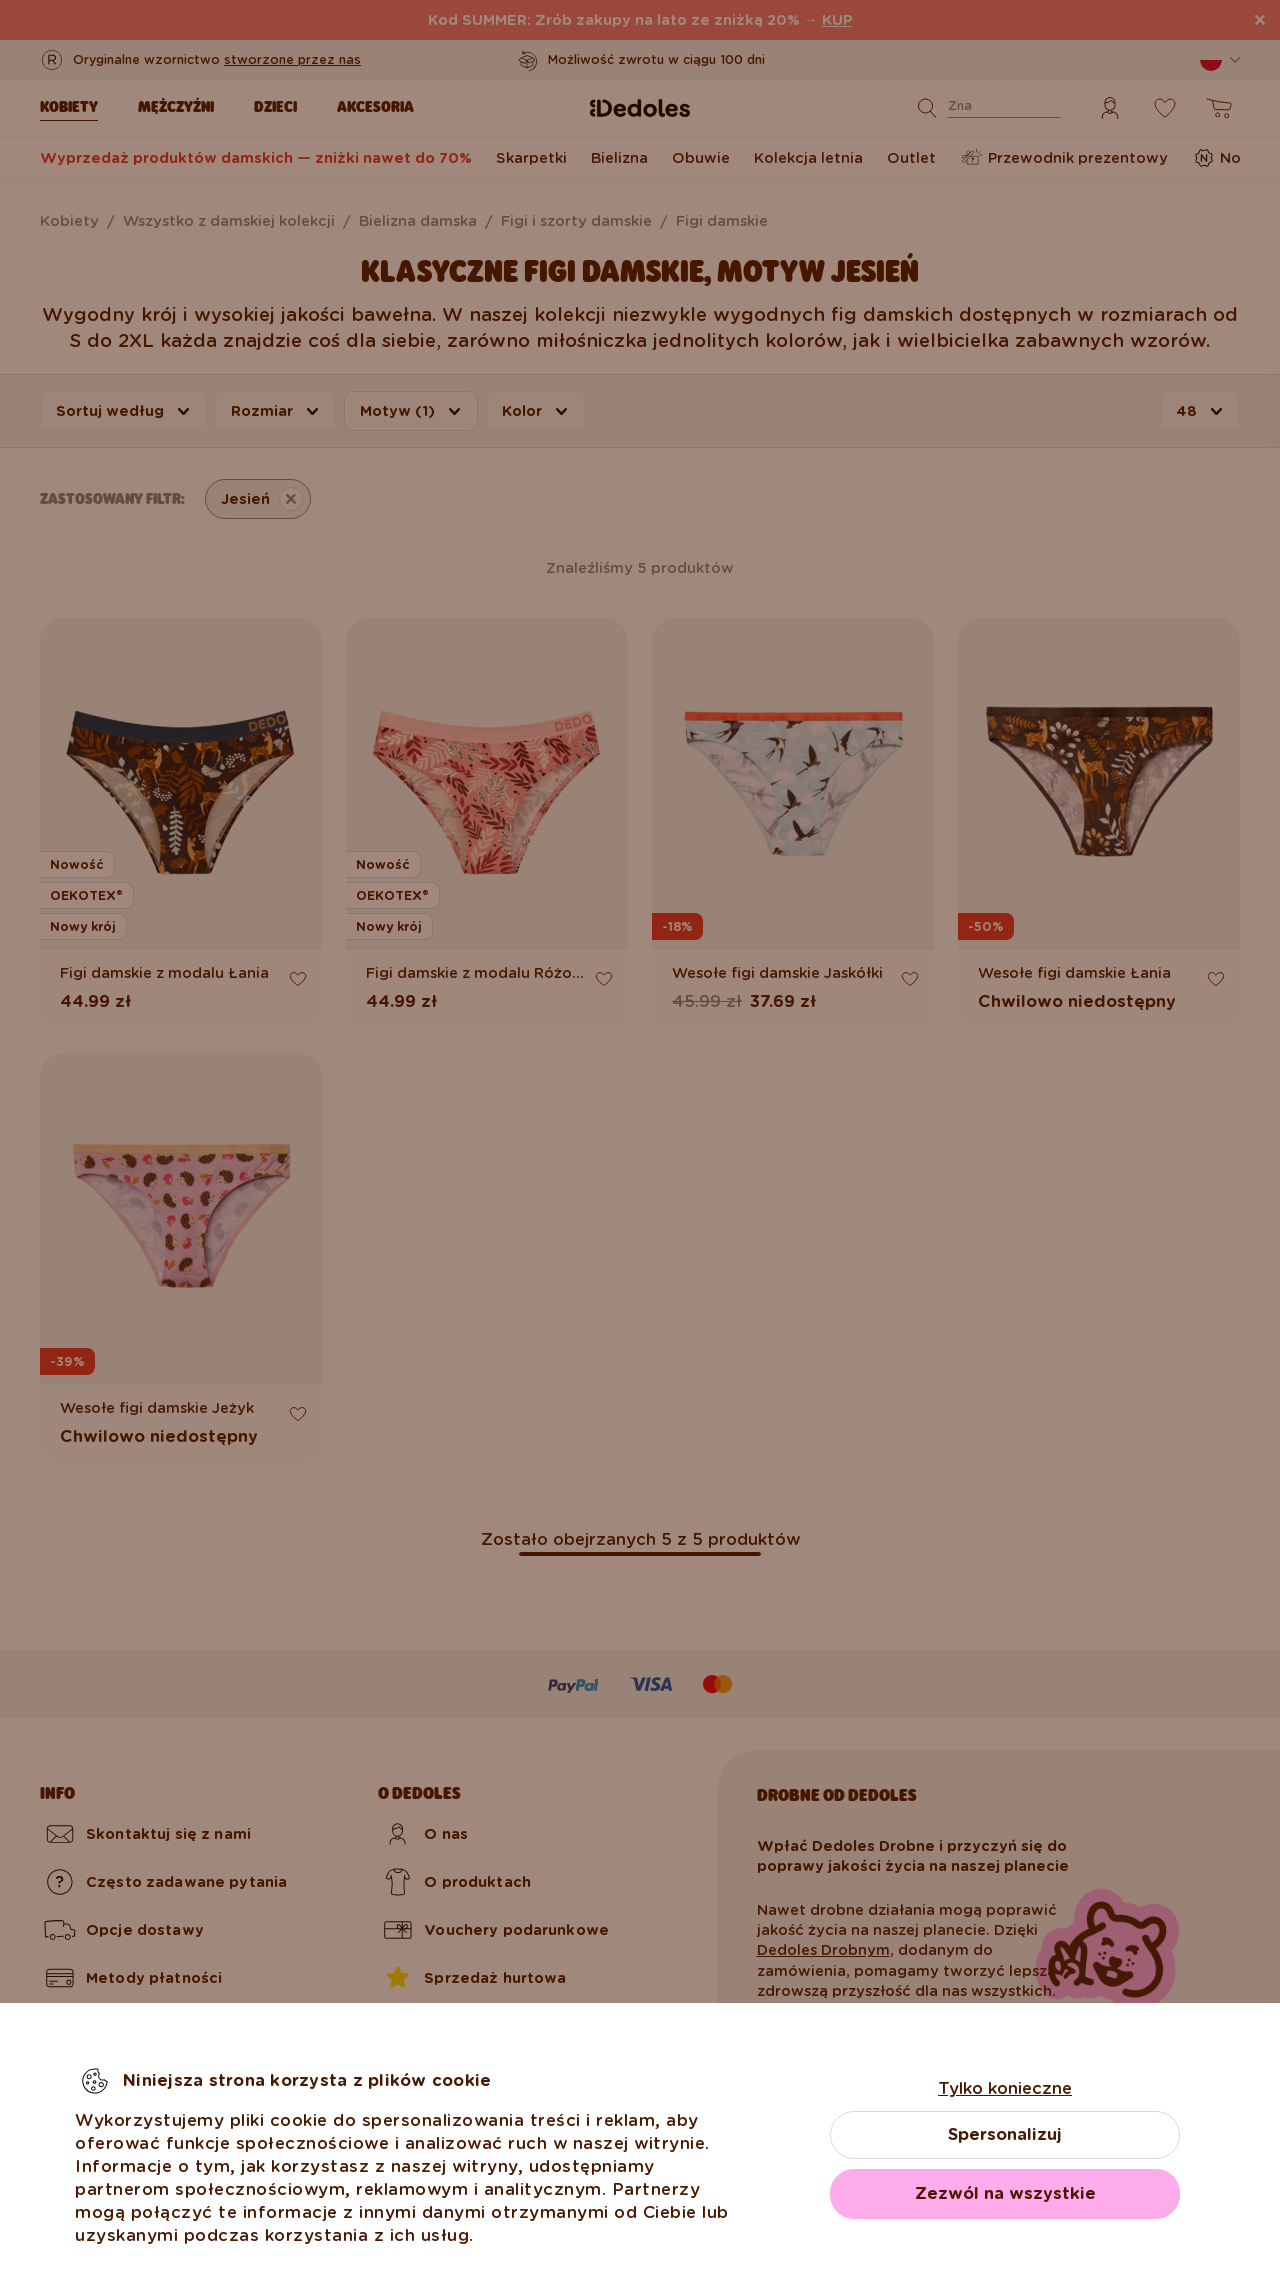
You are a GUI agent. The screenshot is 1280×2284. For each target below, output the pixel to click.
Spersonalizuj (1005, 2134)
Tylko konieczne (1005, 2088)
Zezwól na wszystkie (1005, 2193)
